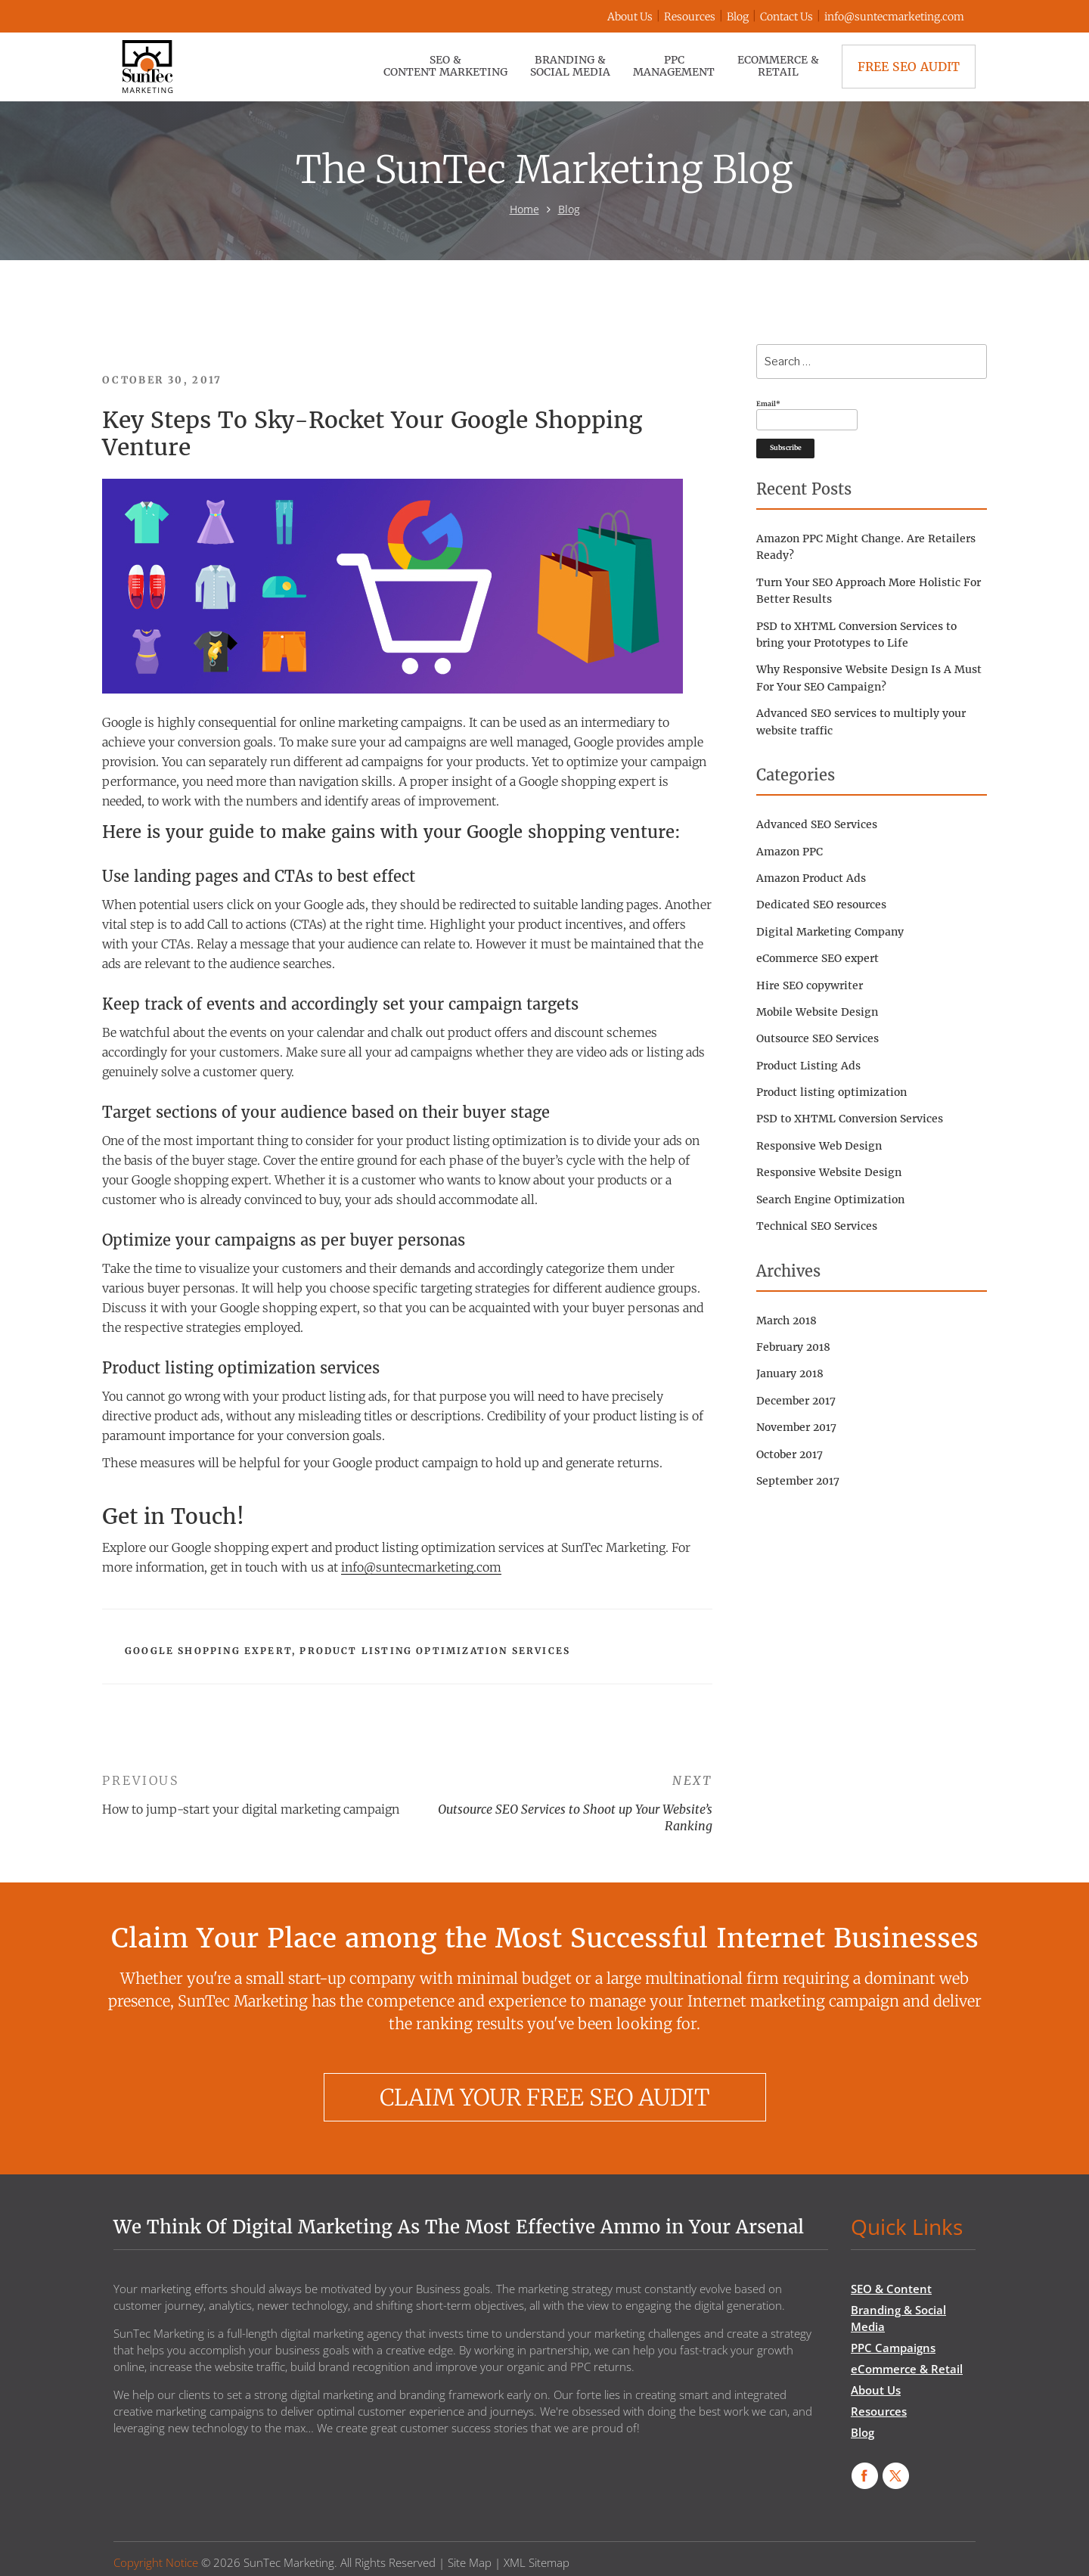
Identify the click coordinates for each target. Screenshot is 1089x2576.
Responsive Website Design (828, 1172)
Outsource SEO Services (817, 1038)
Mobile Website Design (817, 1012)
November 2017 (796, 1427)
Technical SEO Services (816, 1226)
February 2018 (793, 1347)
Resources (689, 16)
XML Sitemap (536, 2562)
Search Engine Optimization (830, 1199)
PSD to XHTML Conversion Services (849, 1118)
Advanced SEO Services (816, 824)
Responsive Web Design (819, 1146)
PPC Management (674, 66)
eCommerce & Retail (778, 66)
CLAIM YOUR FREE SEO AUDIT (544, 2097)
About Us (630, 16)
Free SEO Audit (909, 66)
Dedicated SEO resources (821, 904)
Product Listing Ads (808, 1065)
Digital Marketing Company (830, 932)
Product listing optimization (831, 1092)
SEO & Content (891, 2288)
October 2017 (789, 1454)
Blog (738, 16)
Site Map (470, 2562)
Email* (806, 414)
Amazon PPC (789, 851)
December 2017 (796, 1400)
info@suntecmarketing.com (894, 16)
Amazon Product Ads (811, 878)
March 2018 (786, 1320)
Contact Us (786, 16)
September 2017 (797, 1481)
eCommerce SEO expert (817, 958)
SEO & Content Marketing (445, 66)
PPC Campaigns (893, 2347)
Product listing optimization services (434, 1650)
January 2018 (790, 1373)
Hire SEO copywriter (809, 985)
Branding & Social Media (570, 66)
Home (524, 209)
